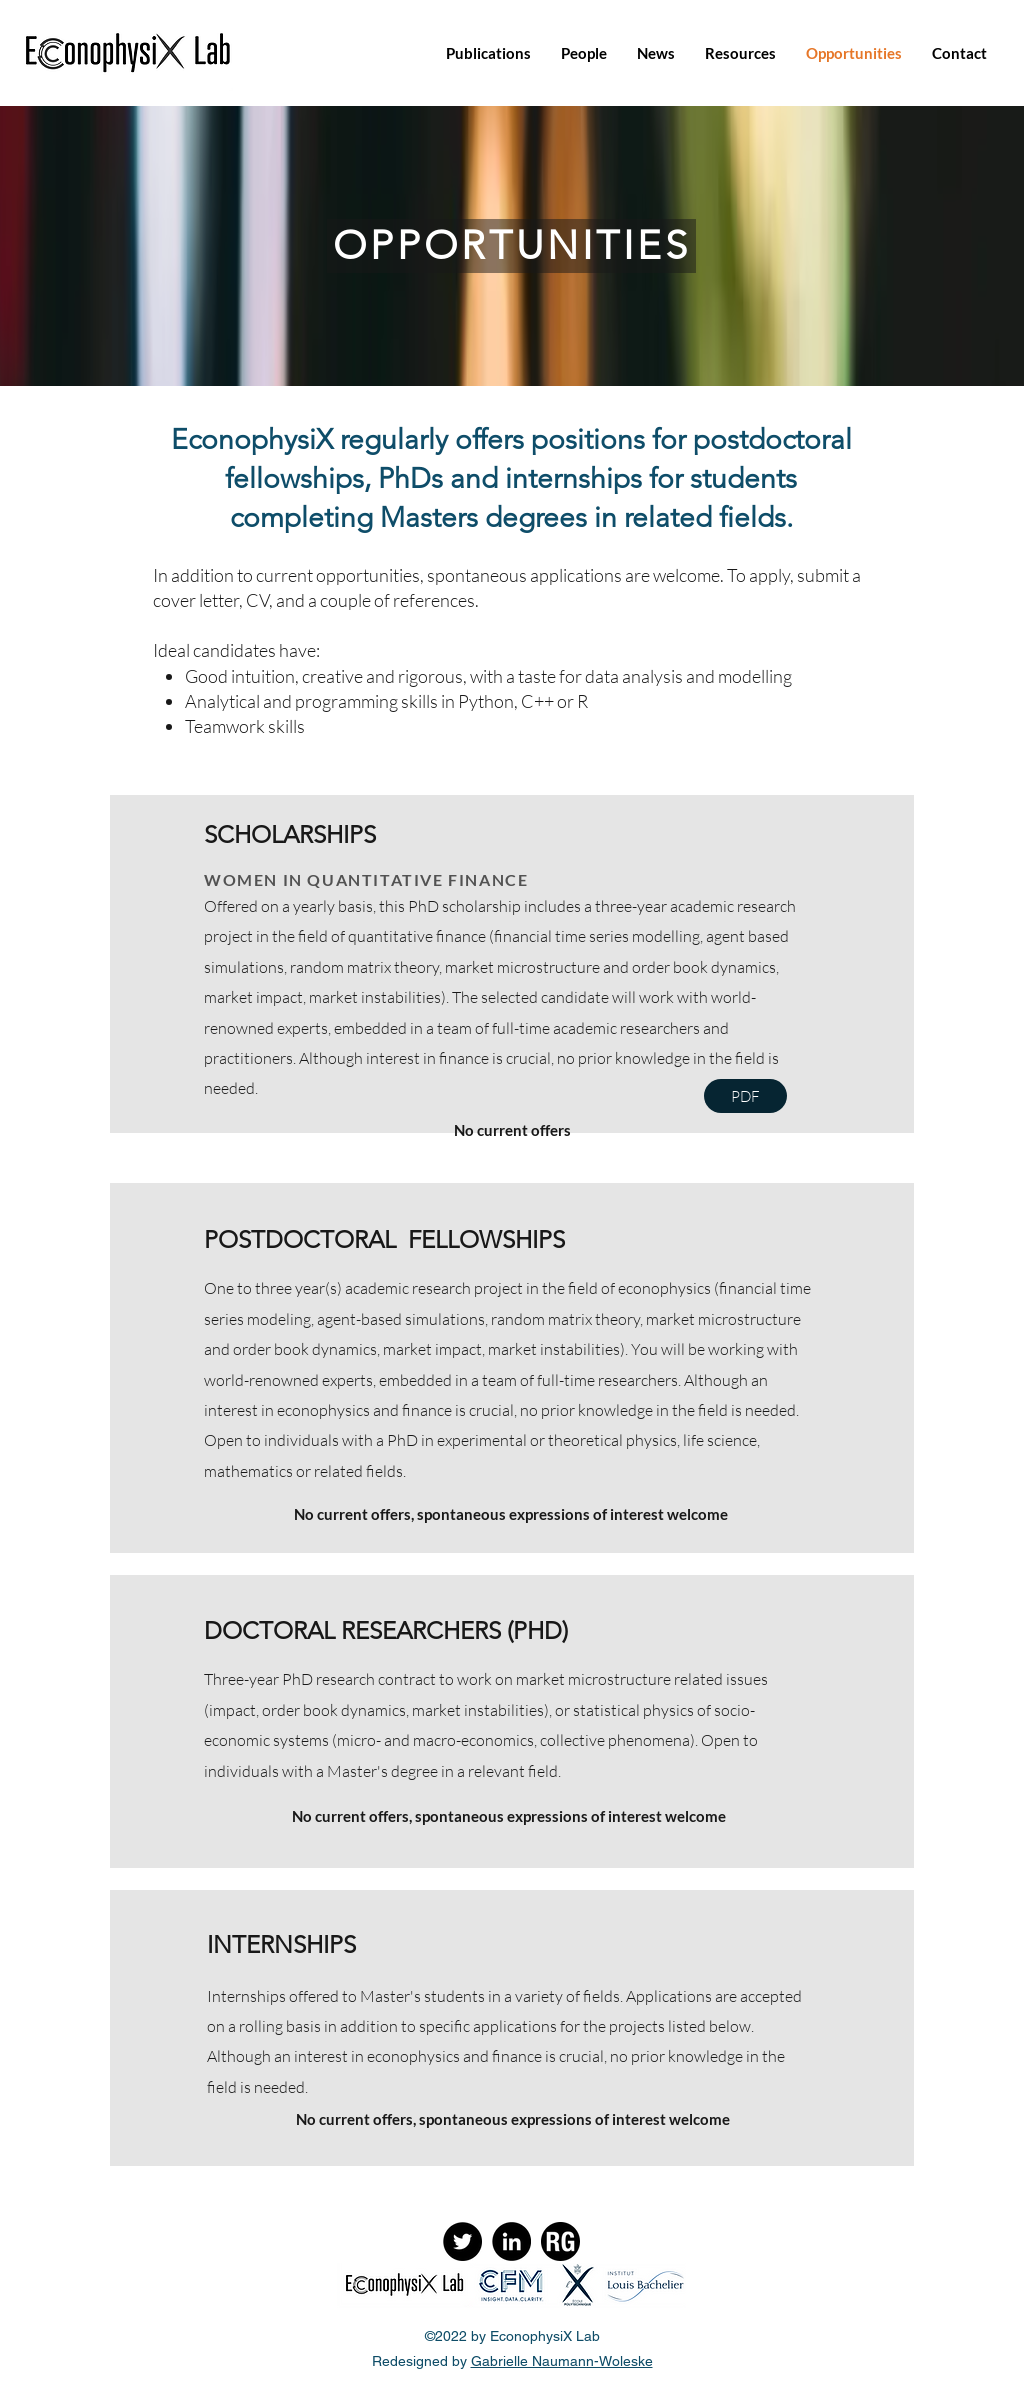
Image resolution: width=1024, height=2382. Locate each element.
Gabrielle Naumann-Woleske (562, 2361)
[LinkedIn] (511, 2241)
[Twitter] (462, 2241)
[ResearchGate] (560, 2241)
